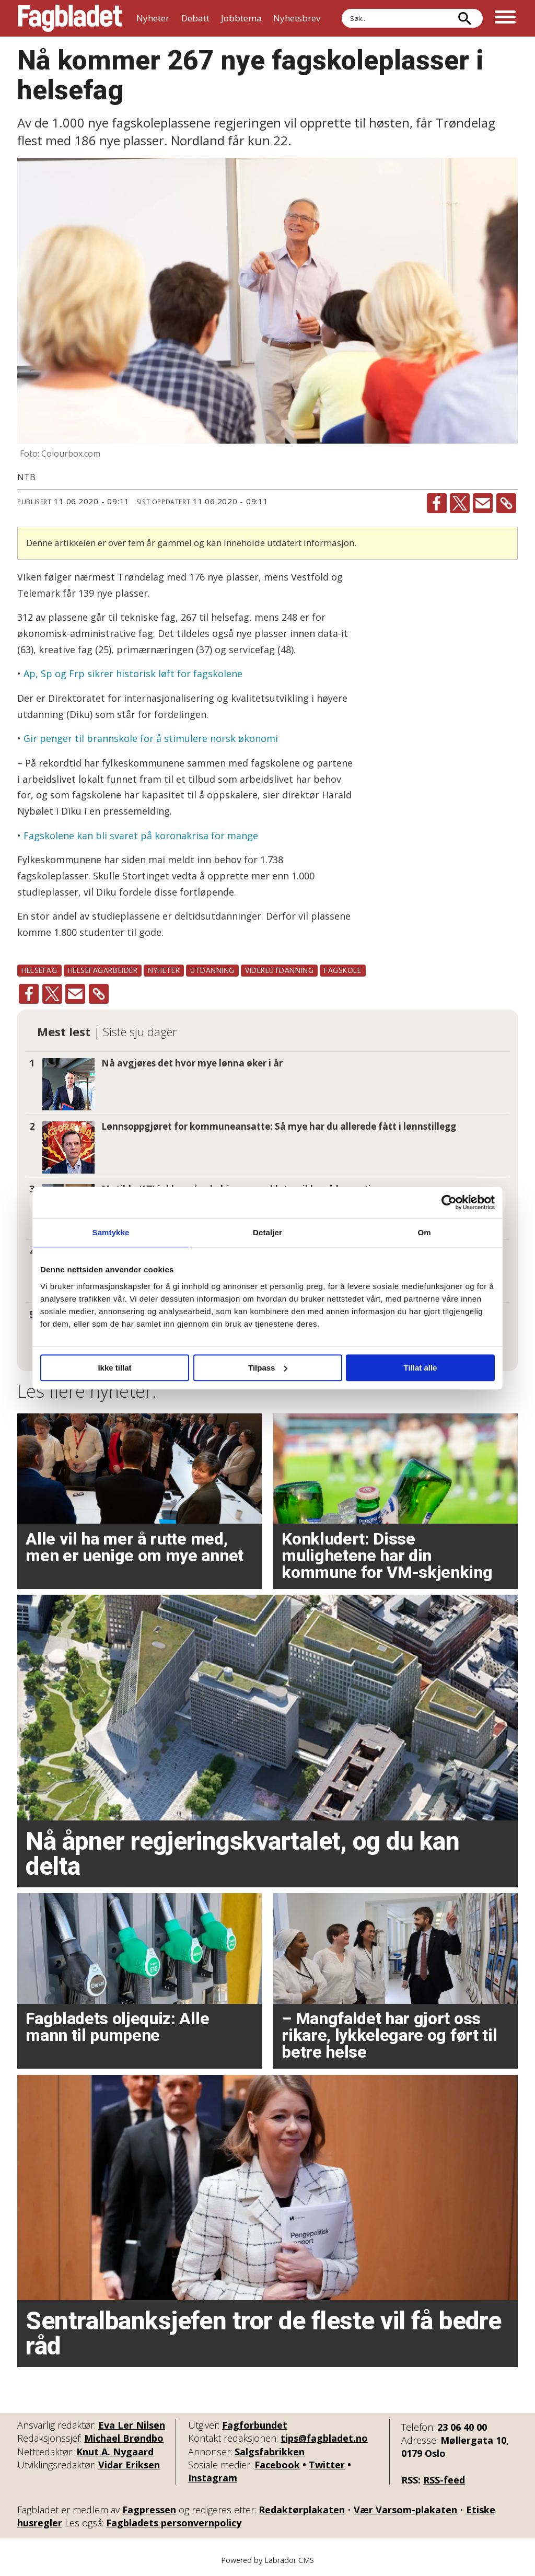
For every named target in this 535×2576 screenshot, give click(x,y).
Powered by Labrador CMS (267, 2560)
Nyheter (152, 18)
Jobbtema (241, 18)
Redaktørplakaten (302, 2509)
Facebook (277, 2464)
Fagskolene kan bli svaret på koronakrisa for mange (141, 835)
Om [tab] (424, 1232)
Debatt (195, 18)
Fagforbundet (254, 2425)
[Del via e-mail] (483, 503)
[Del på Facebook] (437, 503)
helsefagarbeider (103, 970)
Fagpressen (149, 2509)
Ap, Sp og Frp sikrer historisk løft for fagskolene (133, 673)
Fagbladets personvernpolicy (173, 2522)
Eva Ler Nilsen (131, 2425)
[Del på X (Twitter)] (460, 503)
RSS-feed (444, 2480)
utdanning (212, 970)
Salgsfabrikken (270, 2451)
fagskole (342, 970)
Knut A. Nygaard (115, 2451)
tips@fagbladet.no (324, 2438)
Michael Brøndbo (124, 2438)
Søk (341, 8)
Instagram (212, 2477)
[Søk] (464, 18)
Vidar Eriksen (129, 2464)
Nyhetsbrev (296, 18)
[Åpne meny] (505, 18)
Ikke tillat (114, 1367)
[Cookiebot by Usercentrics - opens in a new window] (449, 1202)
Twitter (327, 2464)
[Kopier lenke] (506, 503)
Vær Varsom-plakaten (405, 2509)
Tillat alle (420, 1367)
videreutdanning (279, 970)
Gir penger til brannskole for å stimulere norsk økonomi (151, 738)
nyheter (164, 970)
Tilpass (267, 1367)
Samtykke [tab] (111, 1232)
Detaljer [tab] (267, 1232)
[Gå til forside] (70, 18)
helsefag (39, 970)
